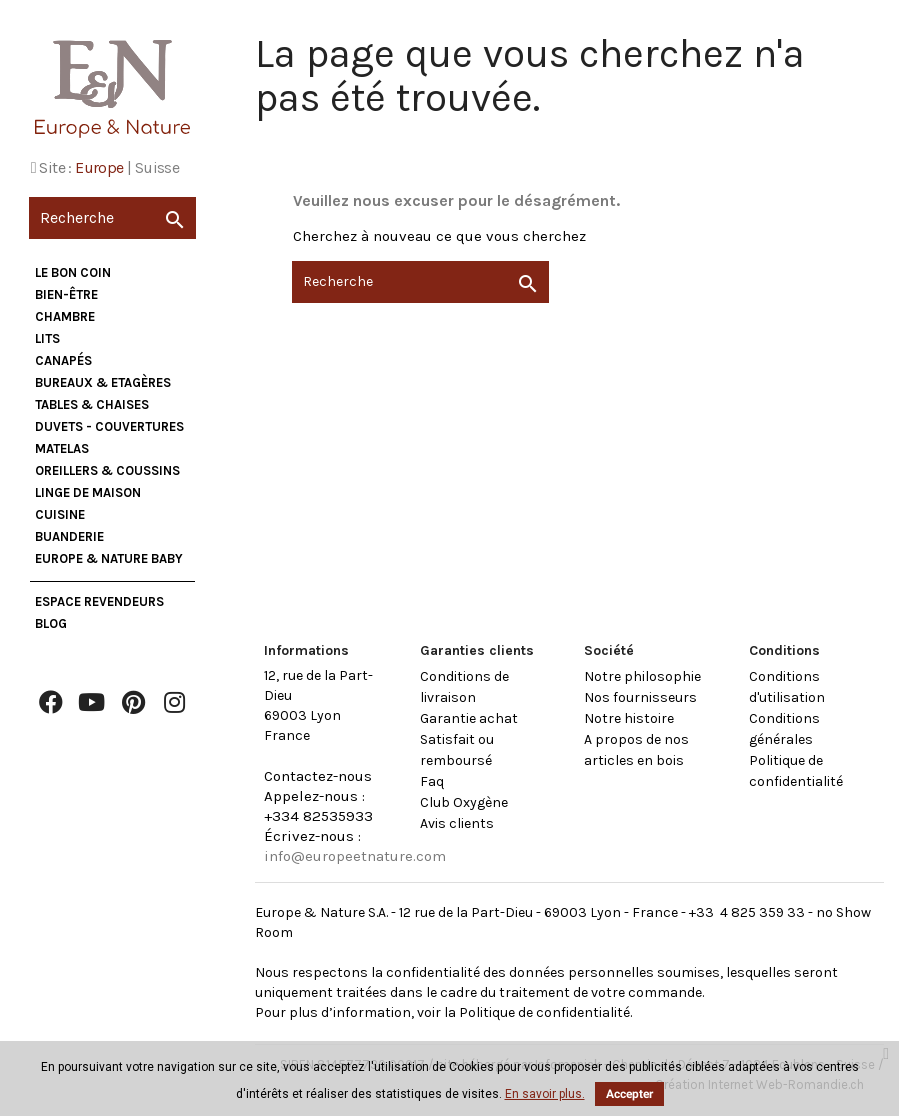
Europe (99, 167)
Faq (432, 781)
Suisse (157, 167)
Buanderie (69, 536)
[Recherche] (112, 218)
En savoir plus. (545, 1094)
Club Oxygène (464, 802)
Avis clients (457, 823)
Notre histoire (629, 718)
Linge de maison (88, 492)
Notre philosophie (642, 676)
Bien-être (66, 294)
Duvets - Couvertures (109, 426)
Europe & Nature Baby (109, 558)
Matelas (62, 448)
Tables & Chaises (92, 404)
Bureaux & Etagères (103, 382)
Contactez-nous (318, 776)
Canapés (63, 360)
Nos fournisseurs (640, 697)
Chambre (65, 316)
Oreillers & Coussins (107, 470)
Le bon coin (73, 272)
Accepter (629, 1094)
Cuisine (60, 514)
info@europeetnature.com (355, 856)
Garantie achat (469, 718)
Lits (47, 338)
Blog (51, 623)
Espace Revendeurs (99, 601)
